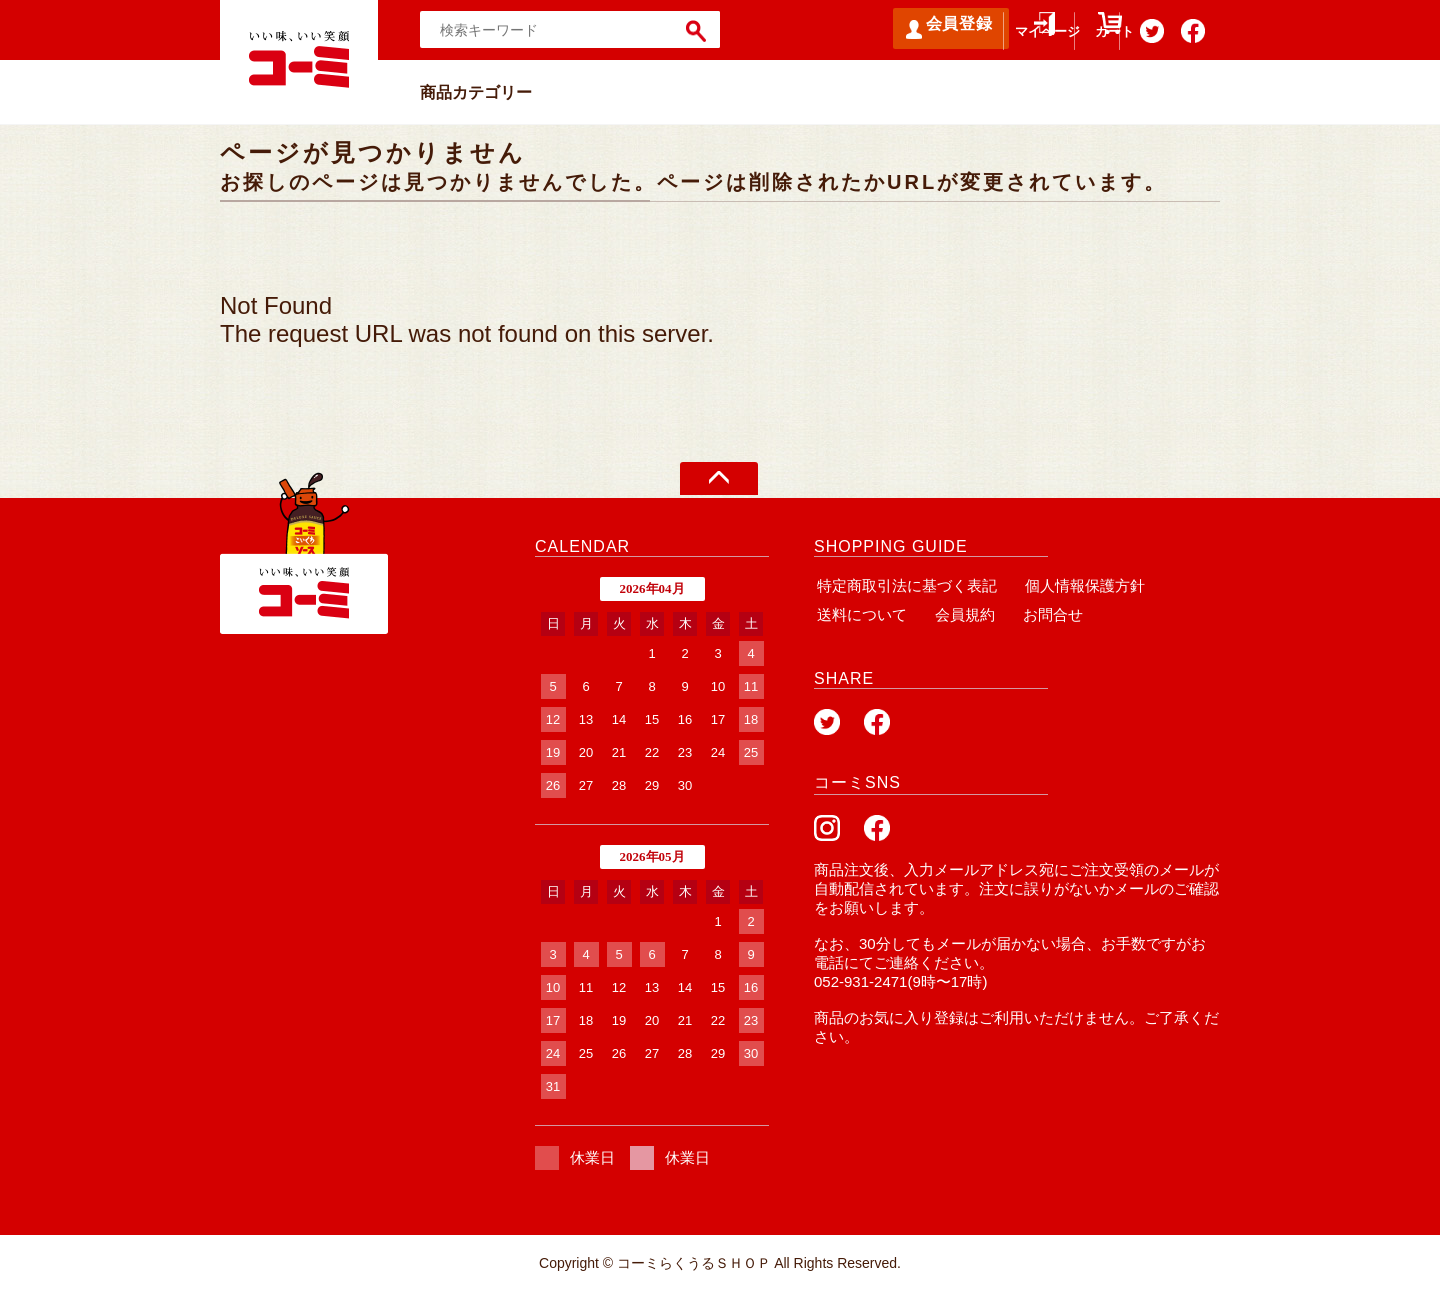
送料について (859, 614)
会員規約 (956, 614)
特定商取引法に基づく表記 (904, 585)
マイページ (985, 40)
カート (1074, 40)
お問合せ (1038, 614)
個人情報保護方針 (1076, 585)
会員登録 (869, 29)
